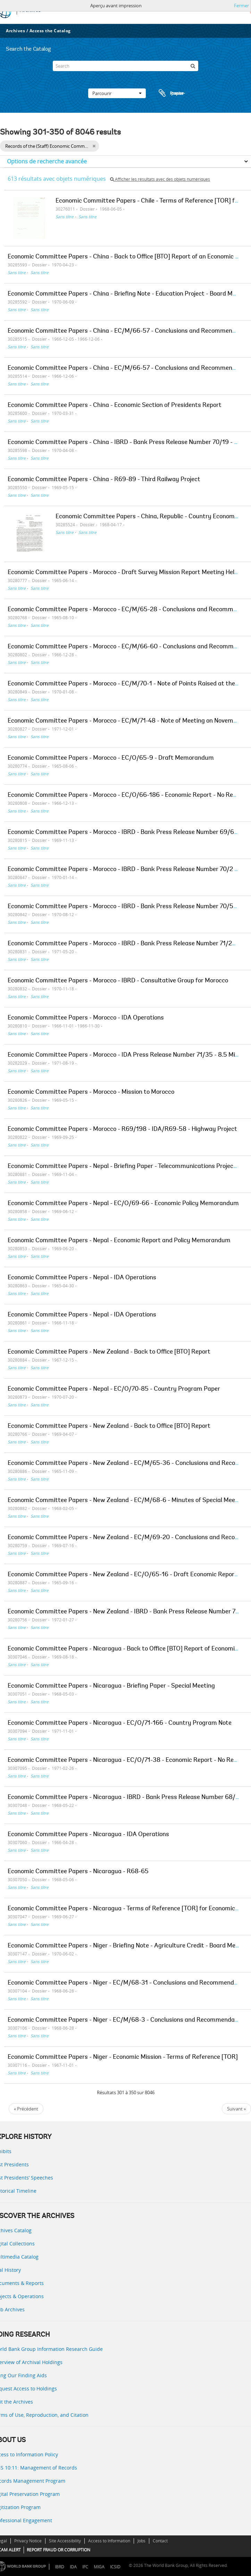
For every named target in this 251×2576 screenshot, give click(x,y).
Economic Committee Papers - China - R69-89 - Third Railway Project (104, 480)
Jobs (141, 2541)
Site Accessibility (65, 2541)
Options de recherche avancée (47, 161)
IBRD (59, 2567)
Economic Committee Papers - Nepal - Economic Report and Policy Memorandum (119, 1241)
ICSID (115, 2567)
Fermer (241, 5)
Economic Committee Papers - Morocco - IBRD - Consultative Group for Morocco (118, 981)
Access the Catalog (50, 31)
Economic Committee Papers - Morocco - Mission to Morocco (91, 1092)
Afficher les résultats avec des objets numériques (160, 179)
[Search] (125, 66)
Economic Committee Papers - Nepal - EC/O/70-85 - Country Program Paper (114, 1389)
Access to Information (109, 2541)
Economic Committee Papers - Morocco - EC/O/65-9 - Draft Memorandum (111, 758)
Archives (15, 31)
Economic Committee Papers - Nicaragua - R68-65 (78, 1872)
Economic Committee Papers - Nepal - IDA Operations (82, 1278)
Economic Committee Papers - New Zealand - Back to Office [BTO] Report (109, 1352)
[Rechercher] (193, 66)
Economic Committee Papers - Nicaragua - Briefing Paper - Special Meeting (111, 1686)
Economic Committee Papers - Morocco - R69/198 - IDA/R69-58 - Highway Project (122, 1129)
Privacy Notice (28, 2541)
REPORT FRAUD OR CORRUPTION (58, 2550)
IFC (85, 2567)
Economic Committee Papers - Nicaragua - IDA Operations (88, 1835)
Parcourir (117, 93)
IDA (73, 2567)
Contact (160, 2541)
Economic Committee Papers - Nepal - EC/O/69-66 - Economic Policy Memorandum (123, 1204)
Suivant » (236, 2109)
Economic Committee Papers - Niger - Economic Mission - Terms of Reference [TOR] (123, 2057)
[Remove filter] (93, 146)
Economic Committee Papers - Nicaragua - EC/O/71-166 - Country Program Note (120, 1723)
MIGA (99, 2567)
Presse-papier (170, 93)
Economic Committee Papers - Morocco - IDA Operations (86, 1018)
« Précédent (26, 2109)
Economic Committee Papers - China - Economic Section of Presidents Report (114, 405)
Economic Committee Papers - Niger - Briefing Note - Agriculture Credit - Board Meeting (129, 1946)
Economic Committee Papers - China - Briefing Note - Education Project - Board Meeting (129, 294)
